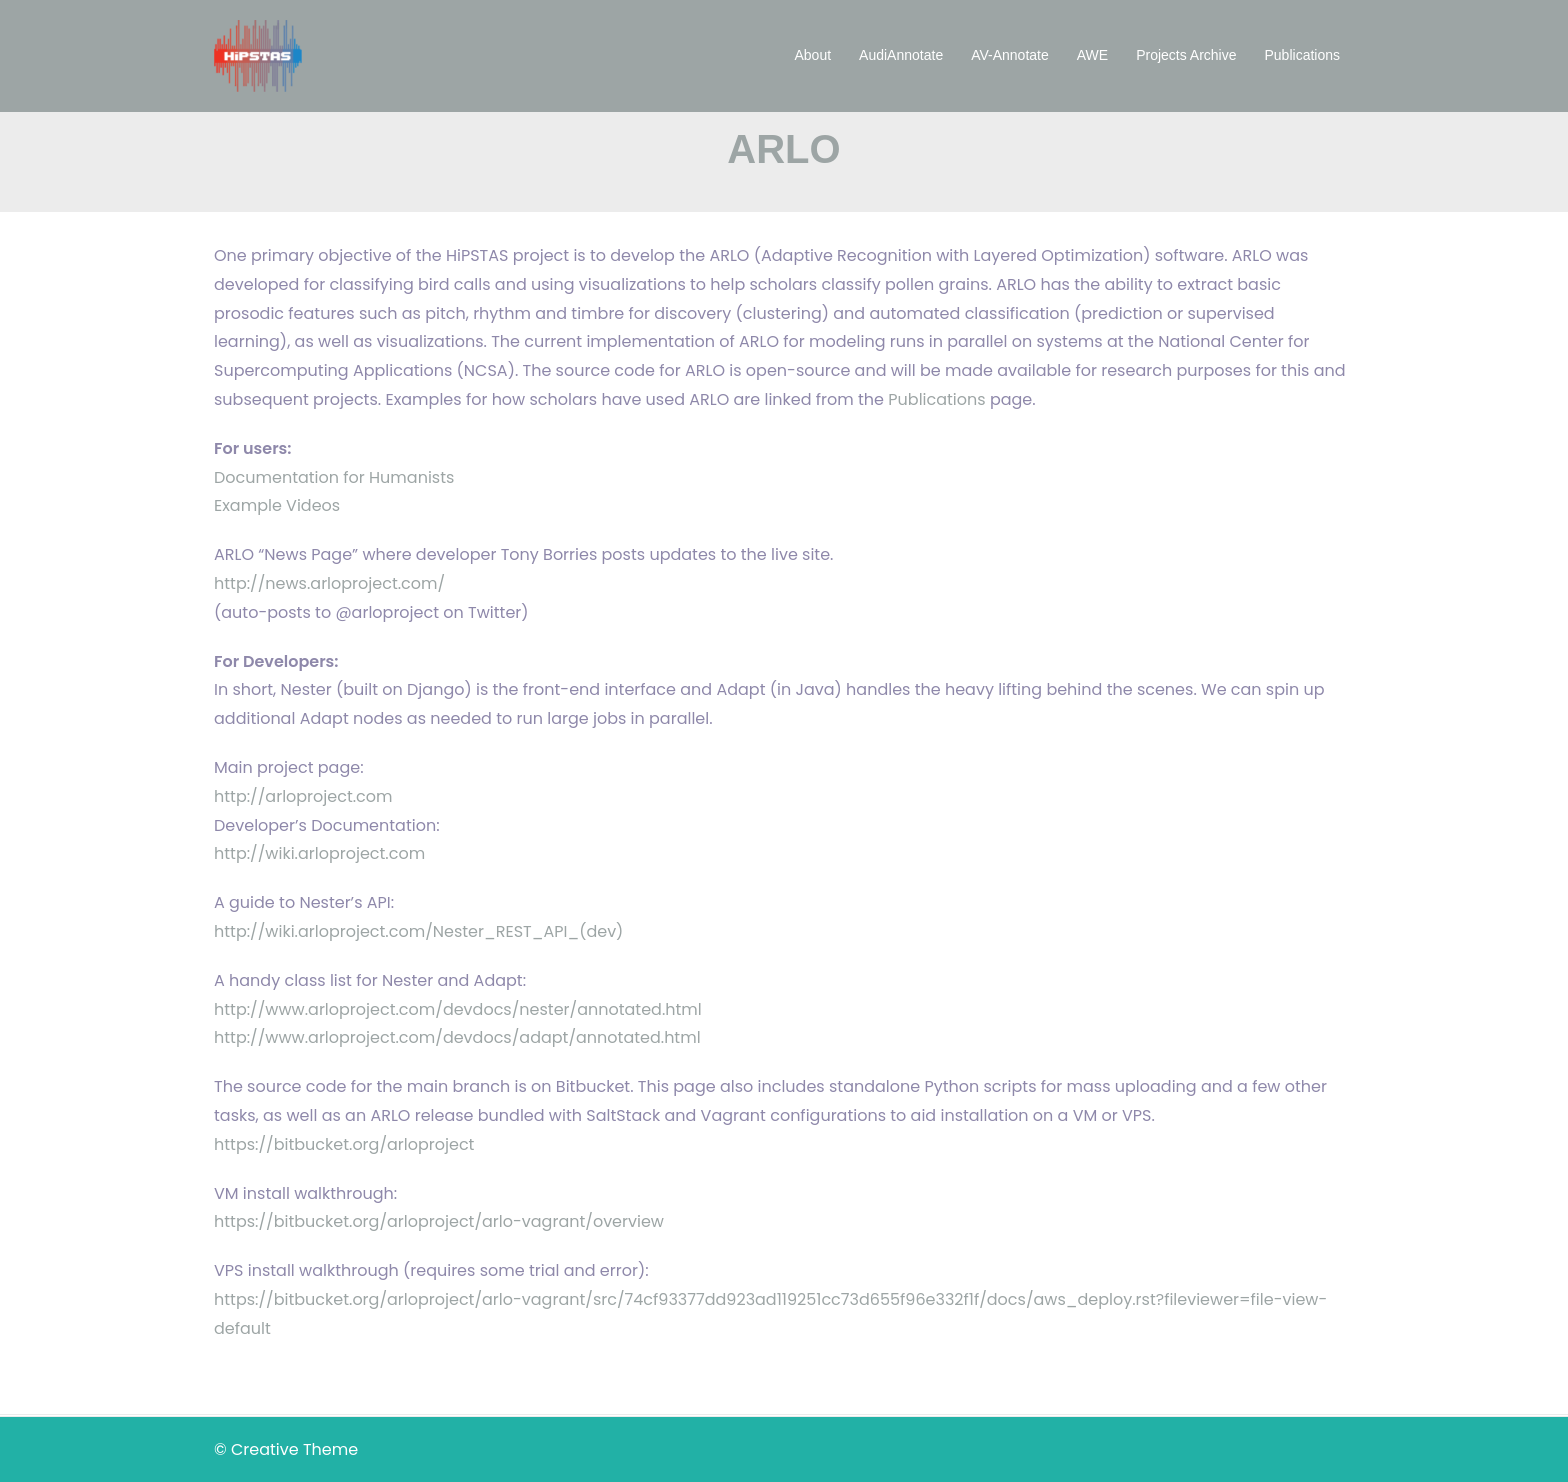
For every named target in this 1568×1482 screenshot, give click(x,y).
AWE (1092, 55)
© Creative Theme (286, 1449)
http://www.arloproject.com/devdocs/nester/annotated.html (458, 1009)
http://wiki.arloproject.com (319, 853)
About (813, 55)
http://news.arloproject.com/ (329, 583)
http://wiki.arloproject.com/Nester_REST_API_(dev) (418, 931)
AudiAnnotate (901, 55)
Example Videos (277, 505)
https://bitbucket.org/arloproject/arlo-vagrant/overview (439, 1221)
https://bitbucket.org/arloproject (344, 1144)
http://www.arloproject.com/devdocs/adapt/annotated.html (457, 1037)
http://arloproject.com (303, 796)
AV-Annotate (1010, 55)
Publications (1303, 55)
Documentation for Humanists (334, 477)
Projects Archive (1186, 55)
